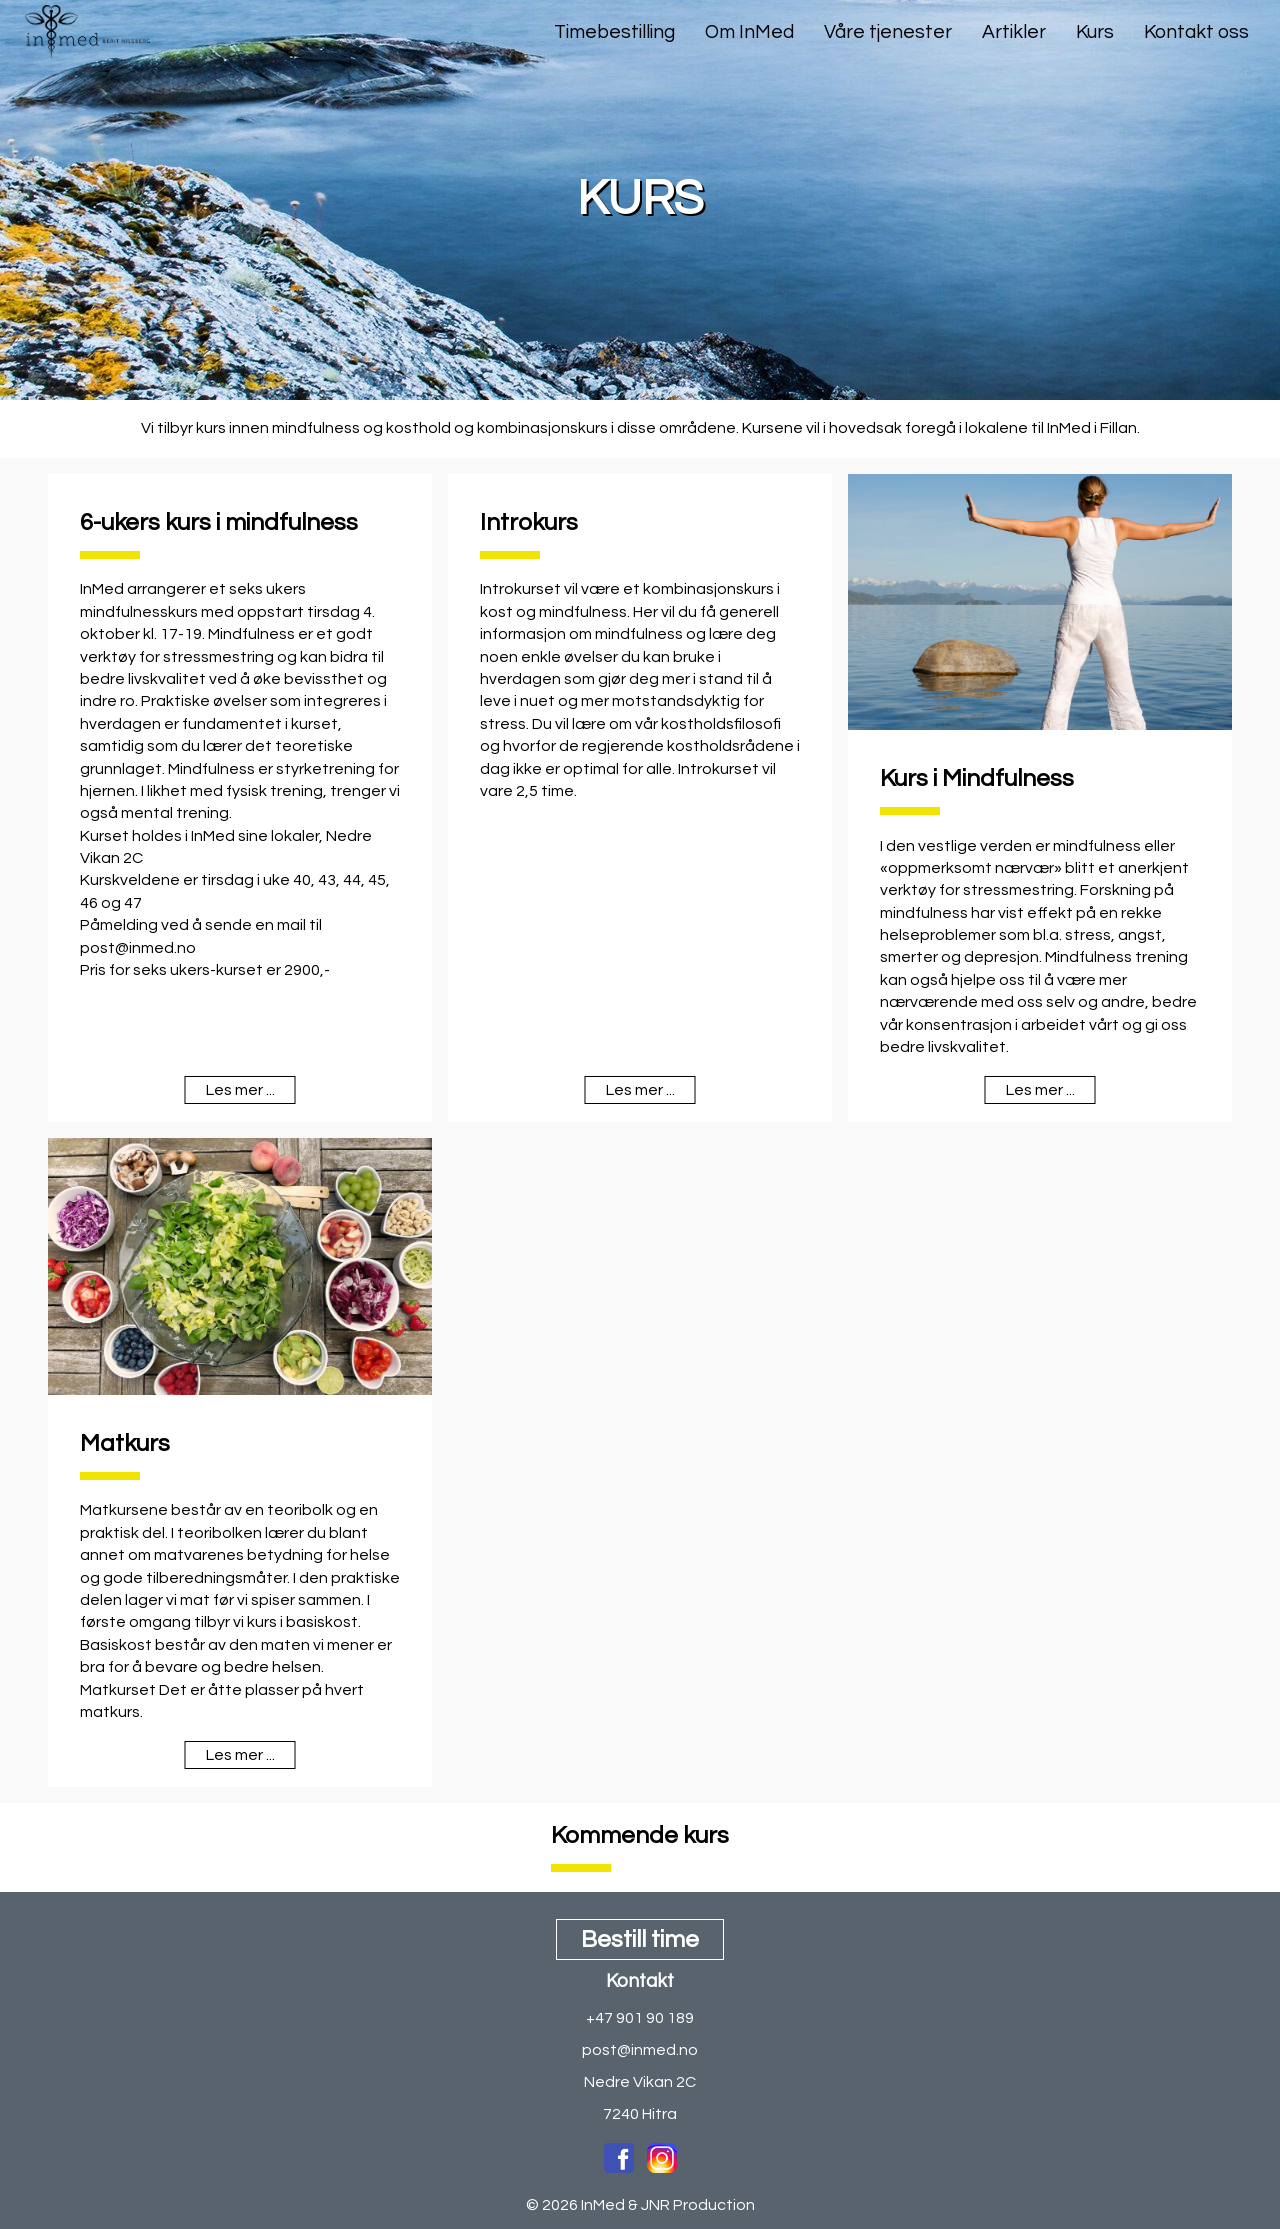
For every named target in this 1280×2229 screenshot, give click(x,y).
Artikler (1014, 32)
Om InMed (749, 32)
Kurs (1095, 32)
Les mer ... (240, 1090)
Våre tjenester (888, 32)
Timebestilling (614, 32)
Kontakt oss (1196, 32)
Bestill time (640, 1939)
